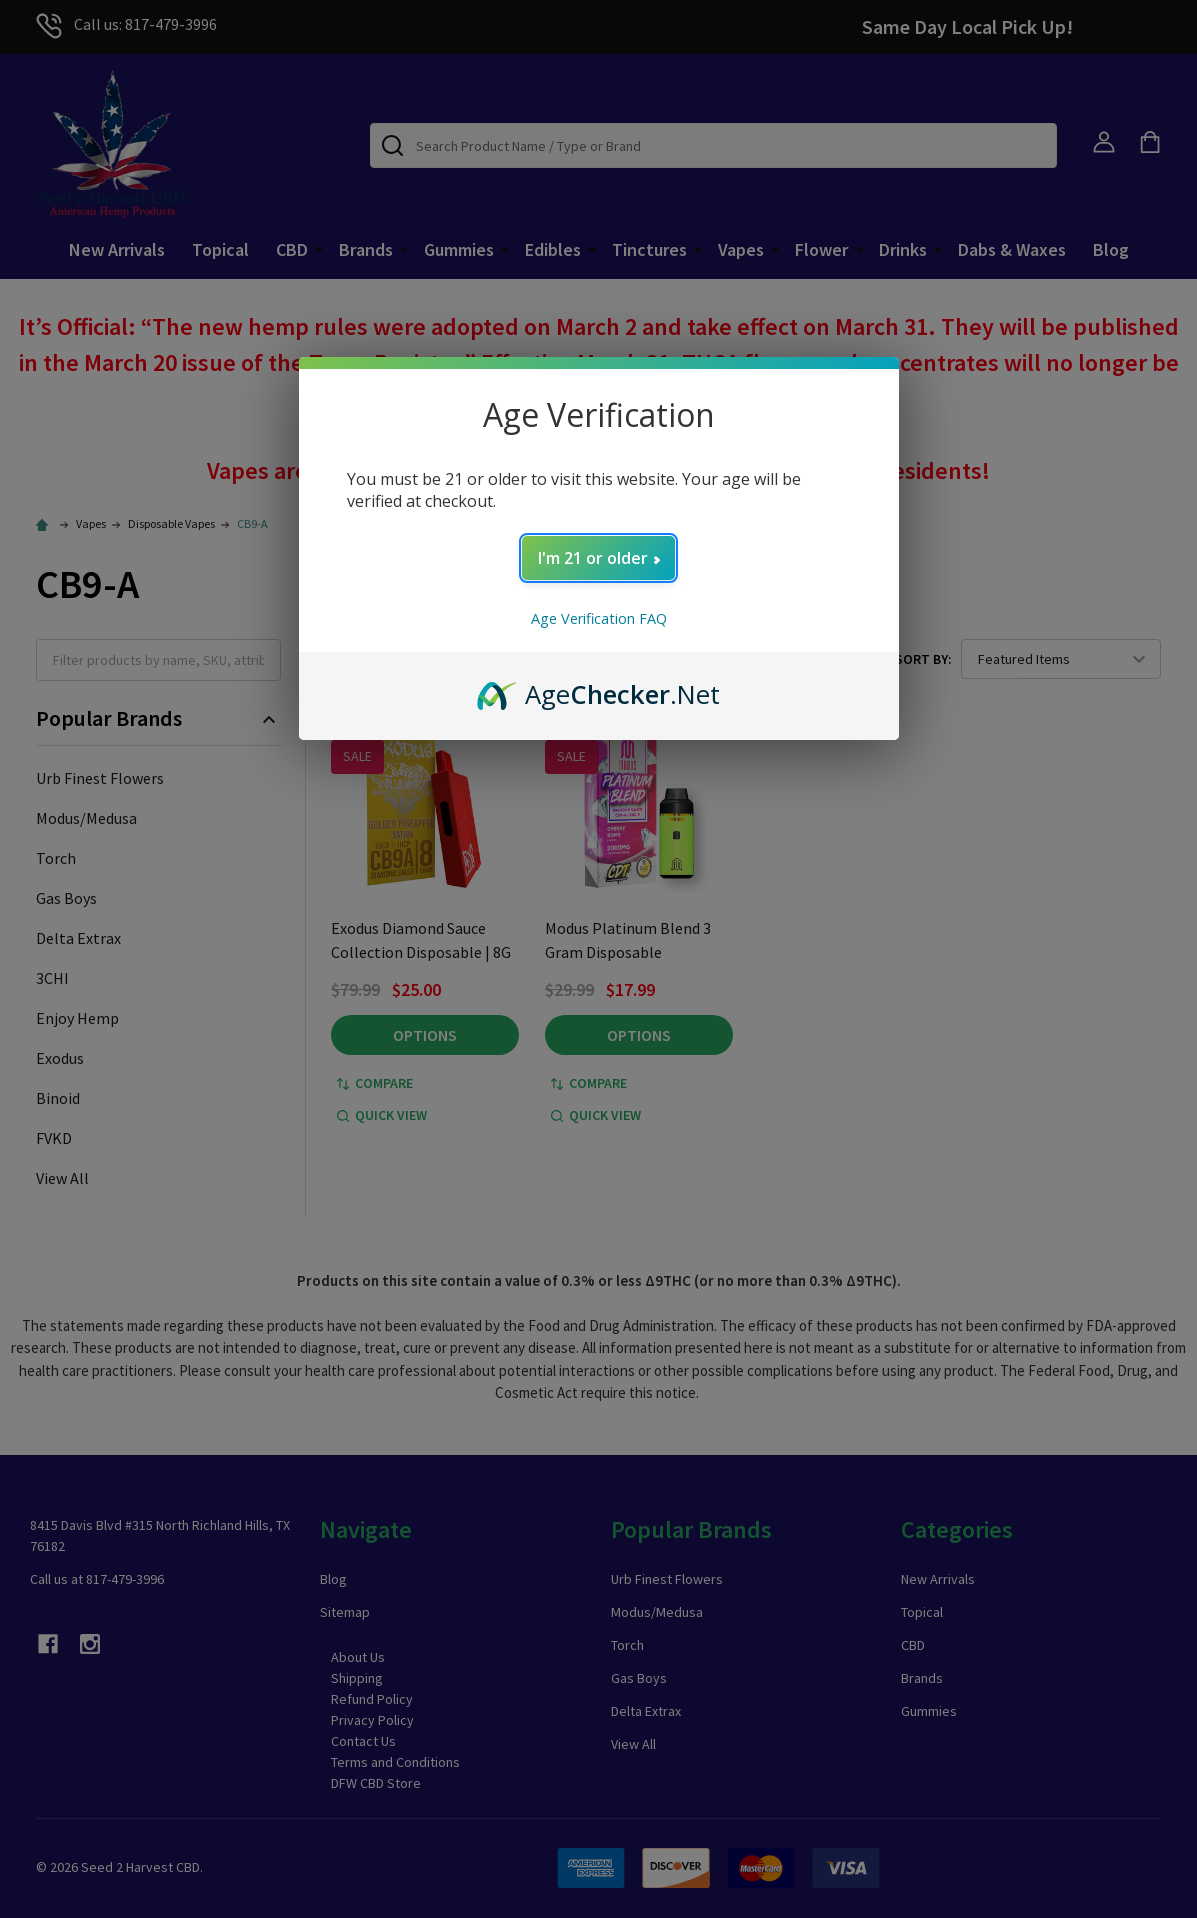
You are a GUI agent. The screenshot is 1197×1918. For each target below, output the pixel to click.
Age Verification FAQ (599, 618)
